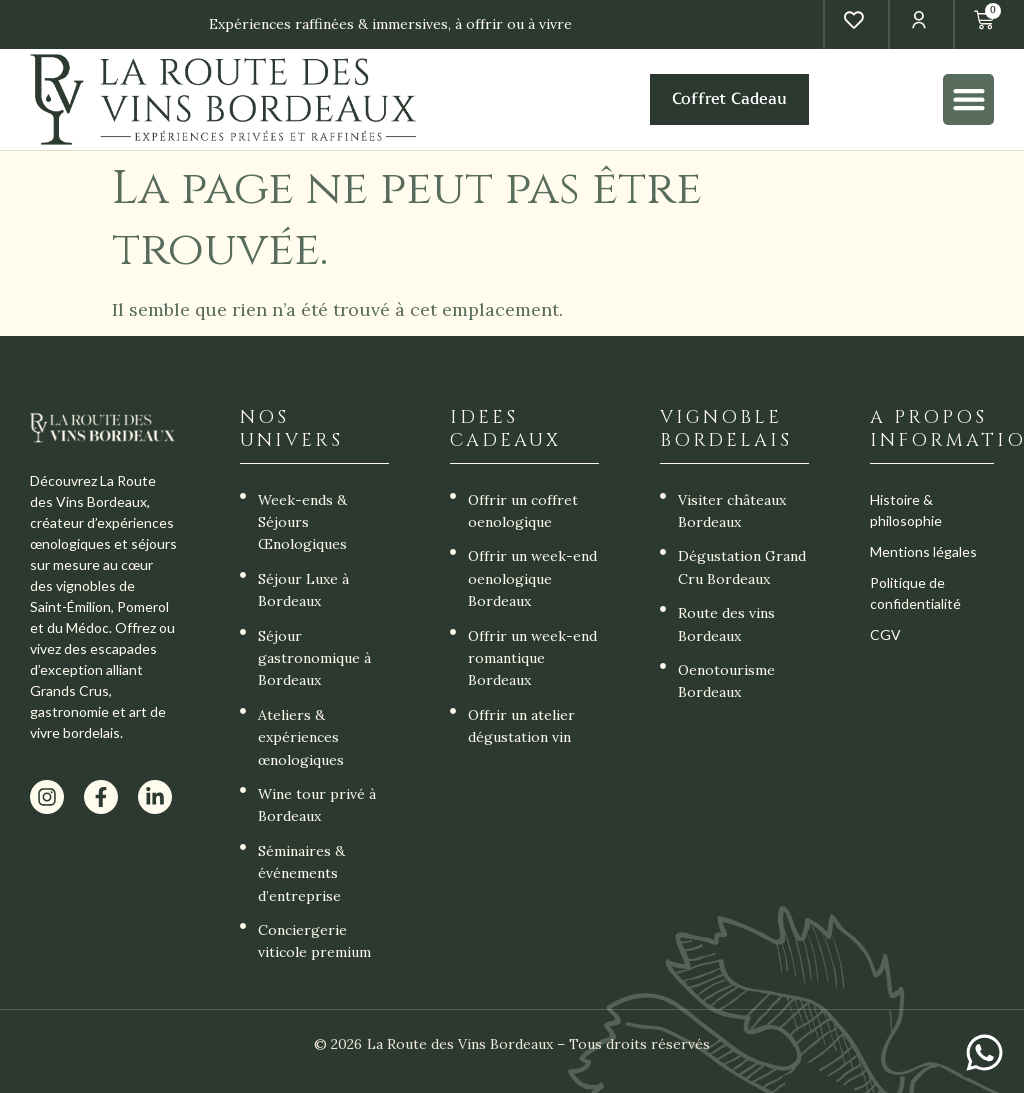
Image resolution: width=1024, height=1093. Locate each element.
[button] (968, 99)
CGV (885, 634)
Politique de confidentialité (915, 593)
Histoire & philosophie (906, 510)
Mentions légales (923, 551)
